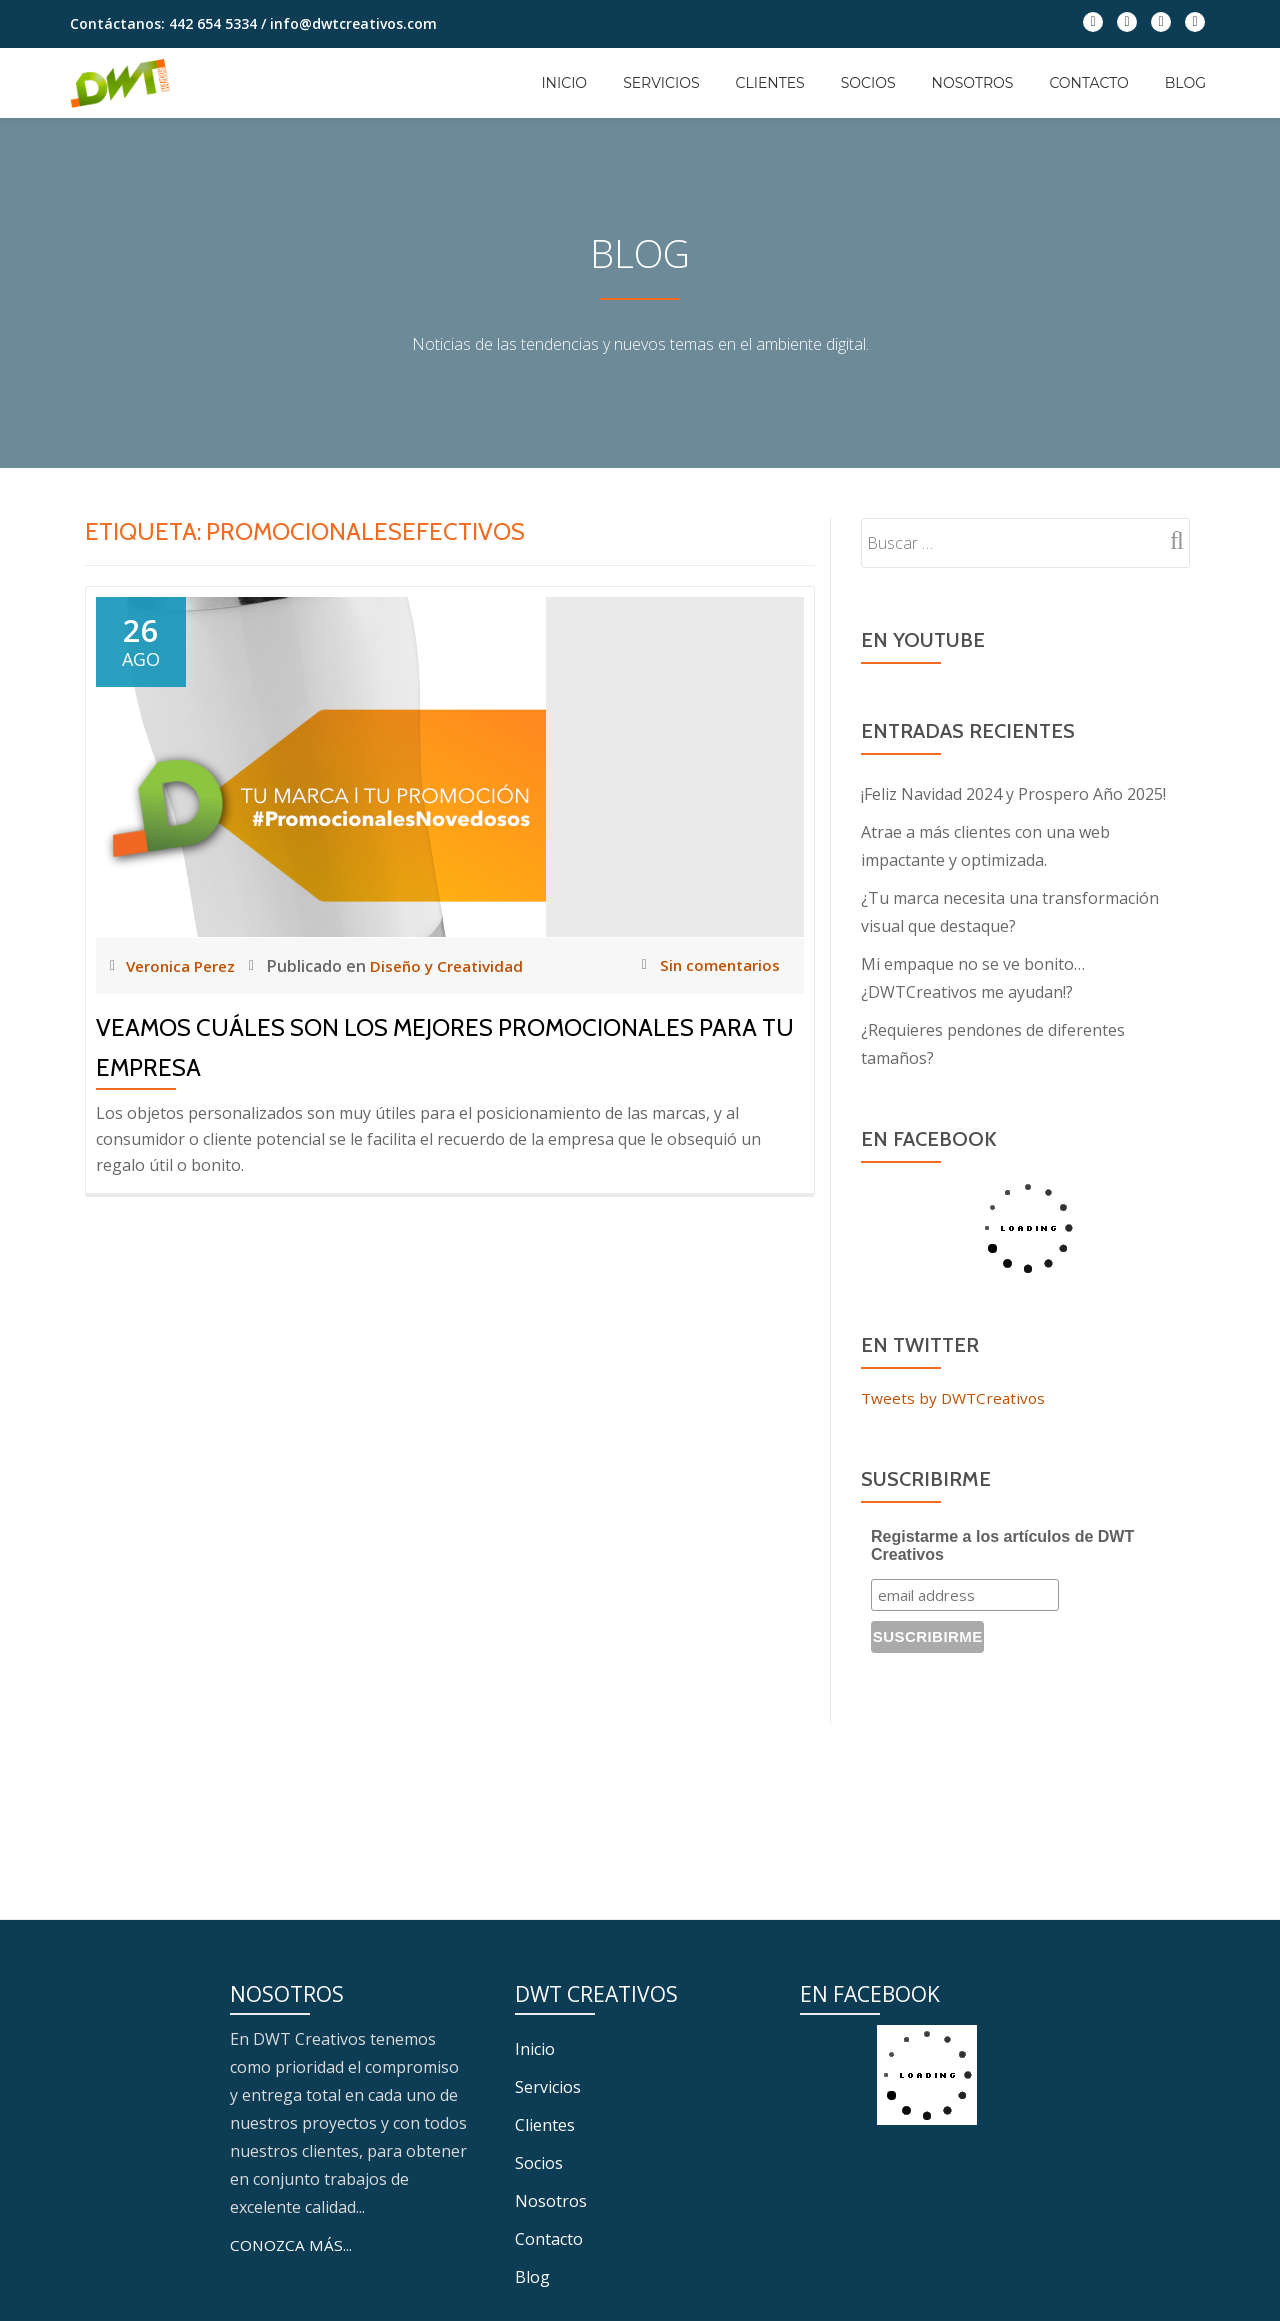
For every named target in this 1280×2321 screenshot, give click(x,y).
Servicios (661, 83)
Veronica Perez (186, 966)
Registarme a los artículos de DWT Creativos (1002, 1545)
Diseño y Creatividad (458, 966)
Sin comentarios (708, 965)
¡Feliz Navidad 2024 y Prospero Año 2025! (1013, 794)
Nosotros (973, 83)
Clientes (770, 83)
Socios (868, 83)
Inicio (564, 83)
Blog (1185, 83)
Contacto (1088, 83)
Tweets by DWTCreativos (956, 1398)
